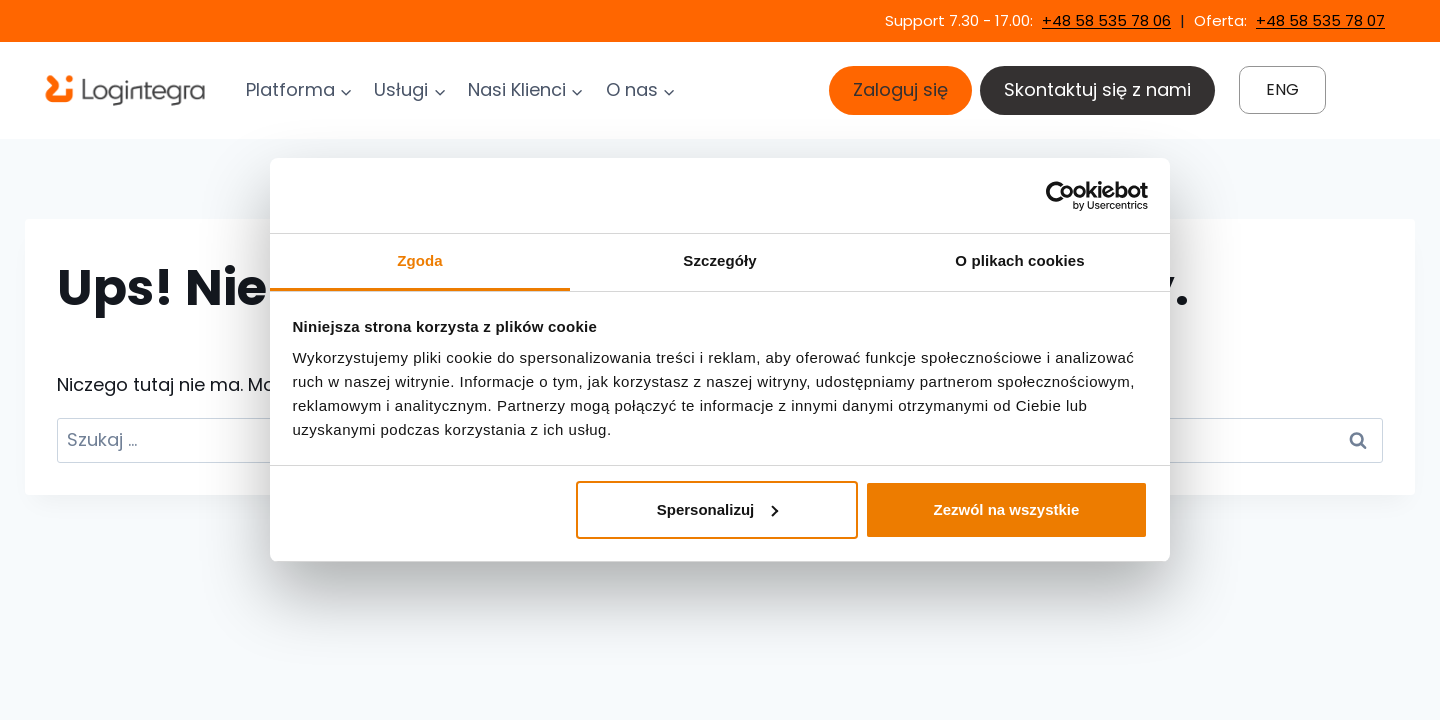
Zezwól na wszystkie (1006, 509)
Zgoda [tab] (420, 260)
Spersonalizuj (718, 509)
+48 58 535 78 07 (1320, 20)
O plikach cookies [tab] (1019, 260)
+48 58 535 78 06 (1106, 20)
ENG (1282, 89)
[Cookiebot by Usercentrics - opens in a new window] (1060, 196)
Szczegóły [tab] (719, 260)
